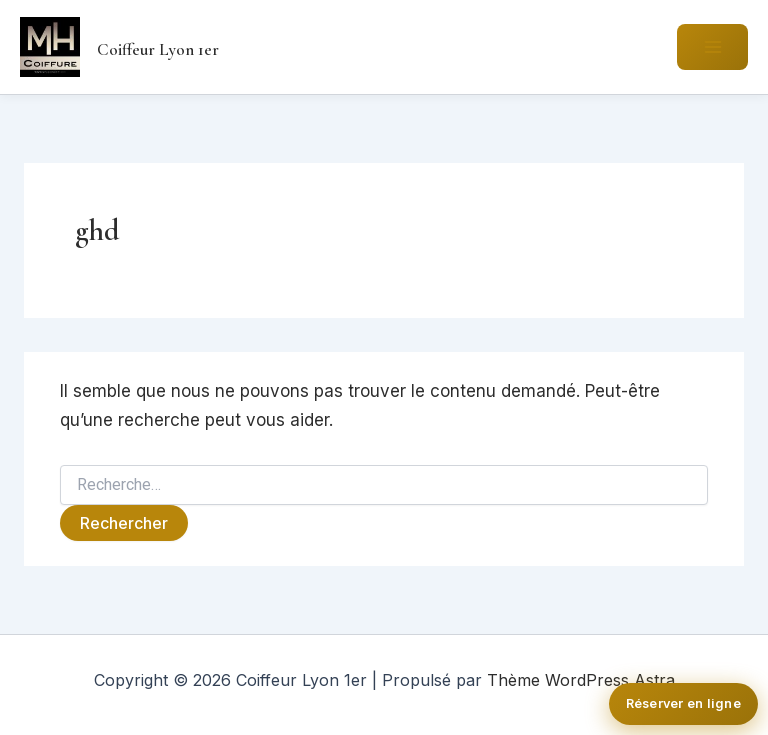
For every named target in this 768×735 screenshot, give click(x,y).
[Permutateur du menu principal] (712, 47)
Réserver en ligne (683, 703)
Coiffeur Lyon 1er (158, 49)
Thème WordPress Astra (581, 680)
